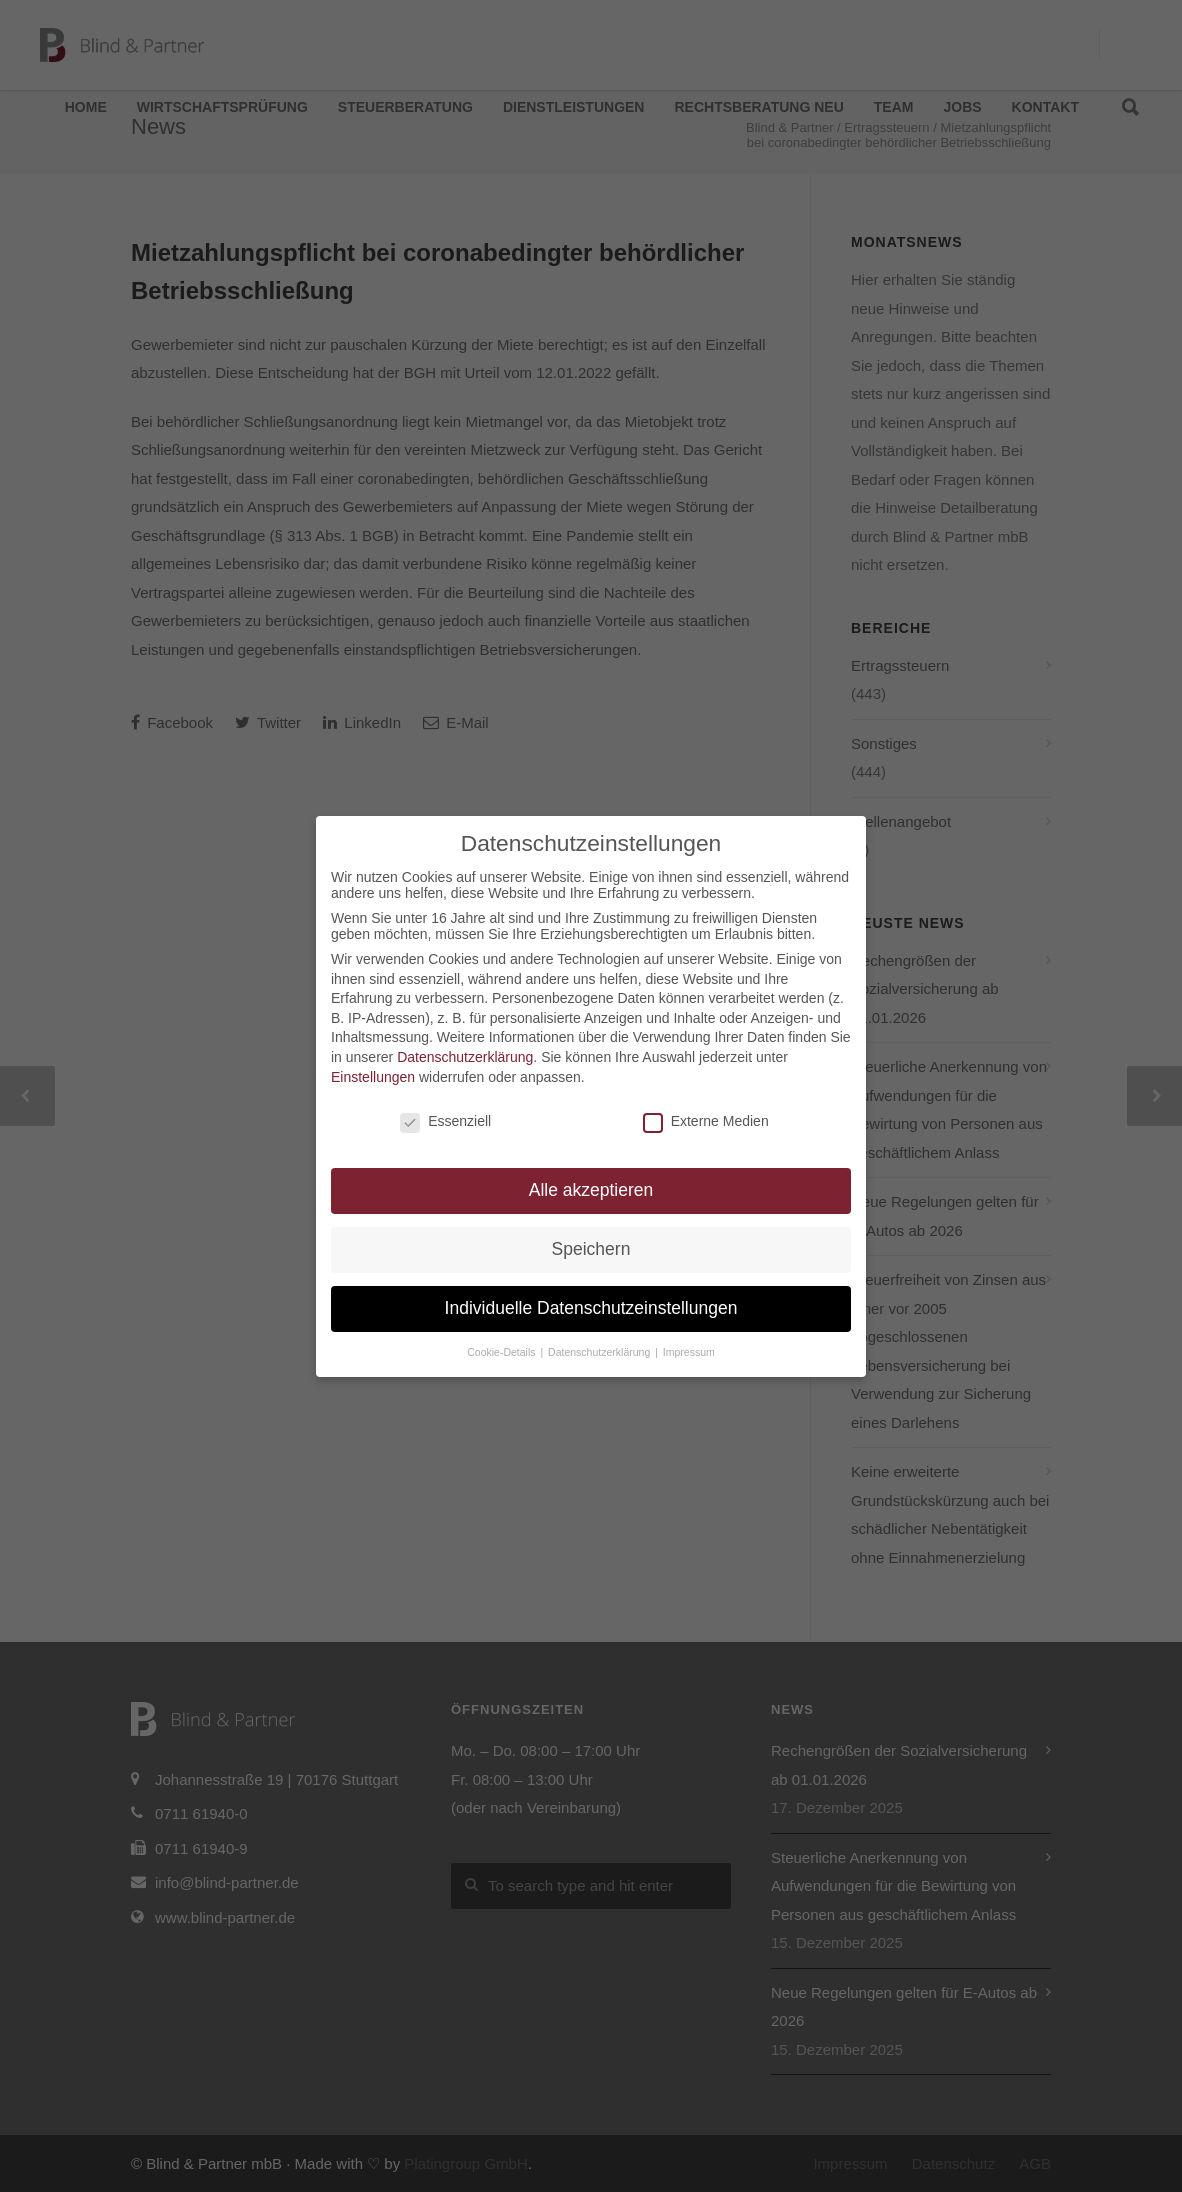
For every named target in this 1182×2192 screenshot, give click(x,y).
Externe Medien (706, 1121)
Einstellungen (373, 1077)
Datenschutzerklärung (465, 1057)
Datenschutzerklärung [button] (600, 1352)
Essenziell (445, 1121)
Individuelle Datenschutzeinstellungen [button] (591, 1308)
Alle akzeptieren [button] (591, 1190)
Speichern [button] (591, 1249)
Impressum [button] (689, 1352)
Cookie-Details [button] (502, 1352)
